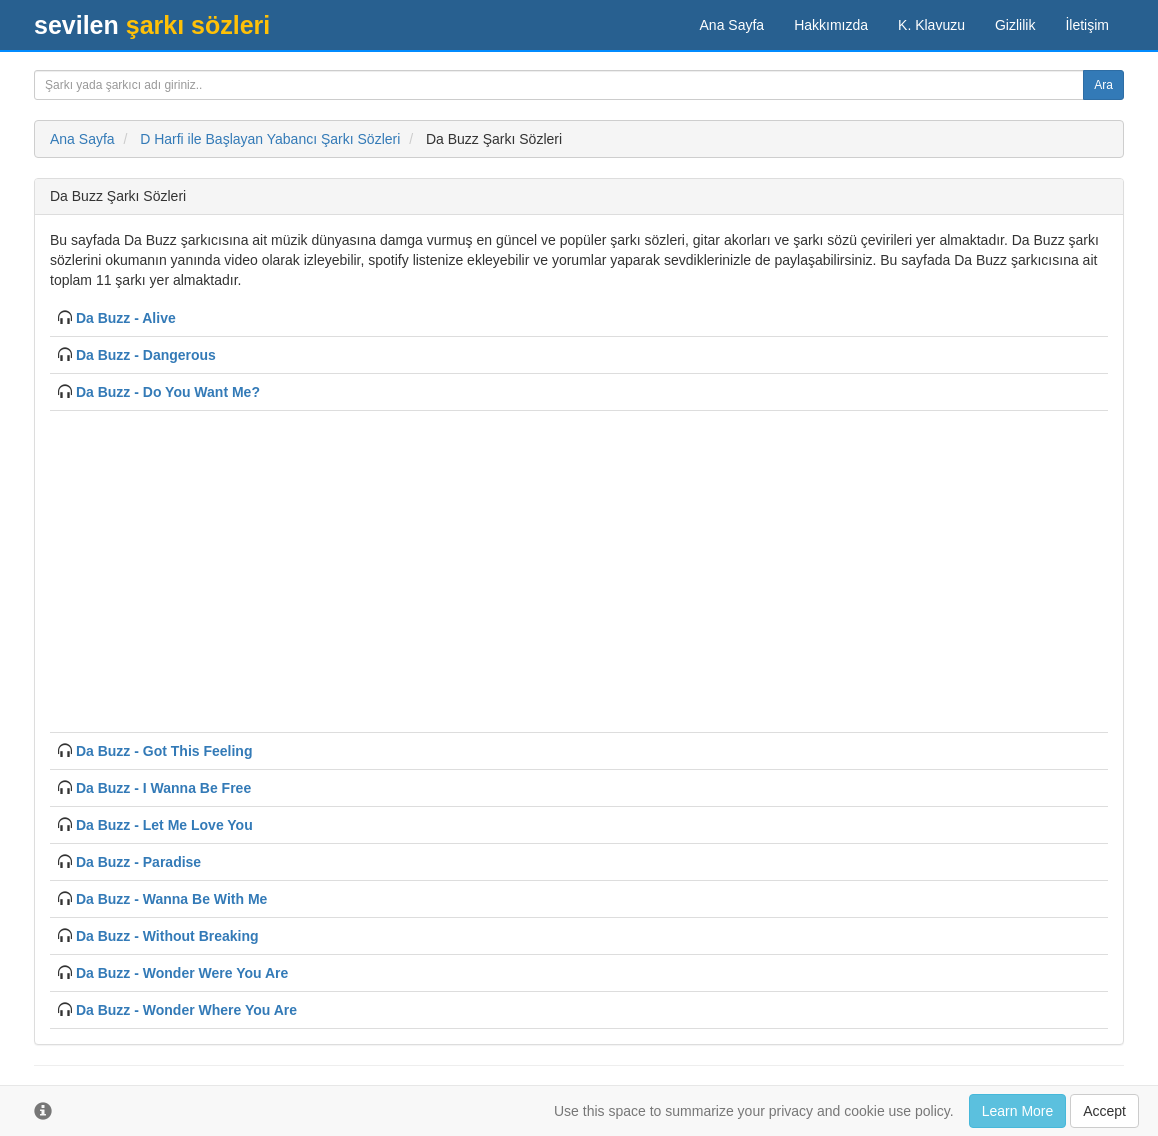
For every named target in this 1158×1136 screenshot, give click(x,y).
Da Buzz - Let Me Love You (164, 825)
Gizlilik (1015, 25)
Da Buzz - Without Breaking (167, 936)
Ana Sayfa (732, 25)
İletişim (1087, 25)
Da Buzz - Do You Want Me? (168, 392)
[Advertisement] (579, 569)
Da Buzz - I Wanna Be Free (163, 788)
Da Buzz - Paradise (138, 862)
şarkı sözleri (152, 25)
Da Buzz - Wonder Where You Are (186, 1010)
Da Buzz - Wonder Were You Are (182, 973)
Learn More (1018, 1111)
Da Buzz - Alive (126, 318)
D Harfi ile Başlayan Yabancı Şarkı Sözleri (270, 139)
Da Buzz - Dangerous (146, 355)
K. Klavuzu (931, 25)
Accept (1104, 1111)
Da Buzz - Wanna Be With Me (171, 899)
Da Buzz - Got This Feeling (164, 751)
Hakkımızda (831, 25)
